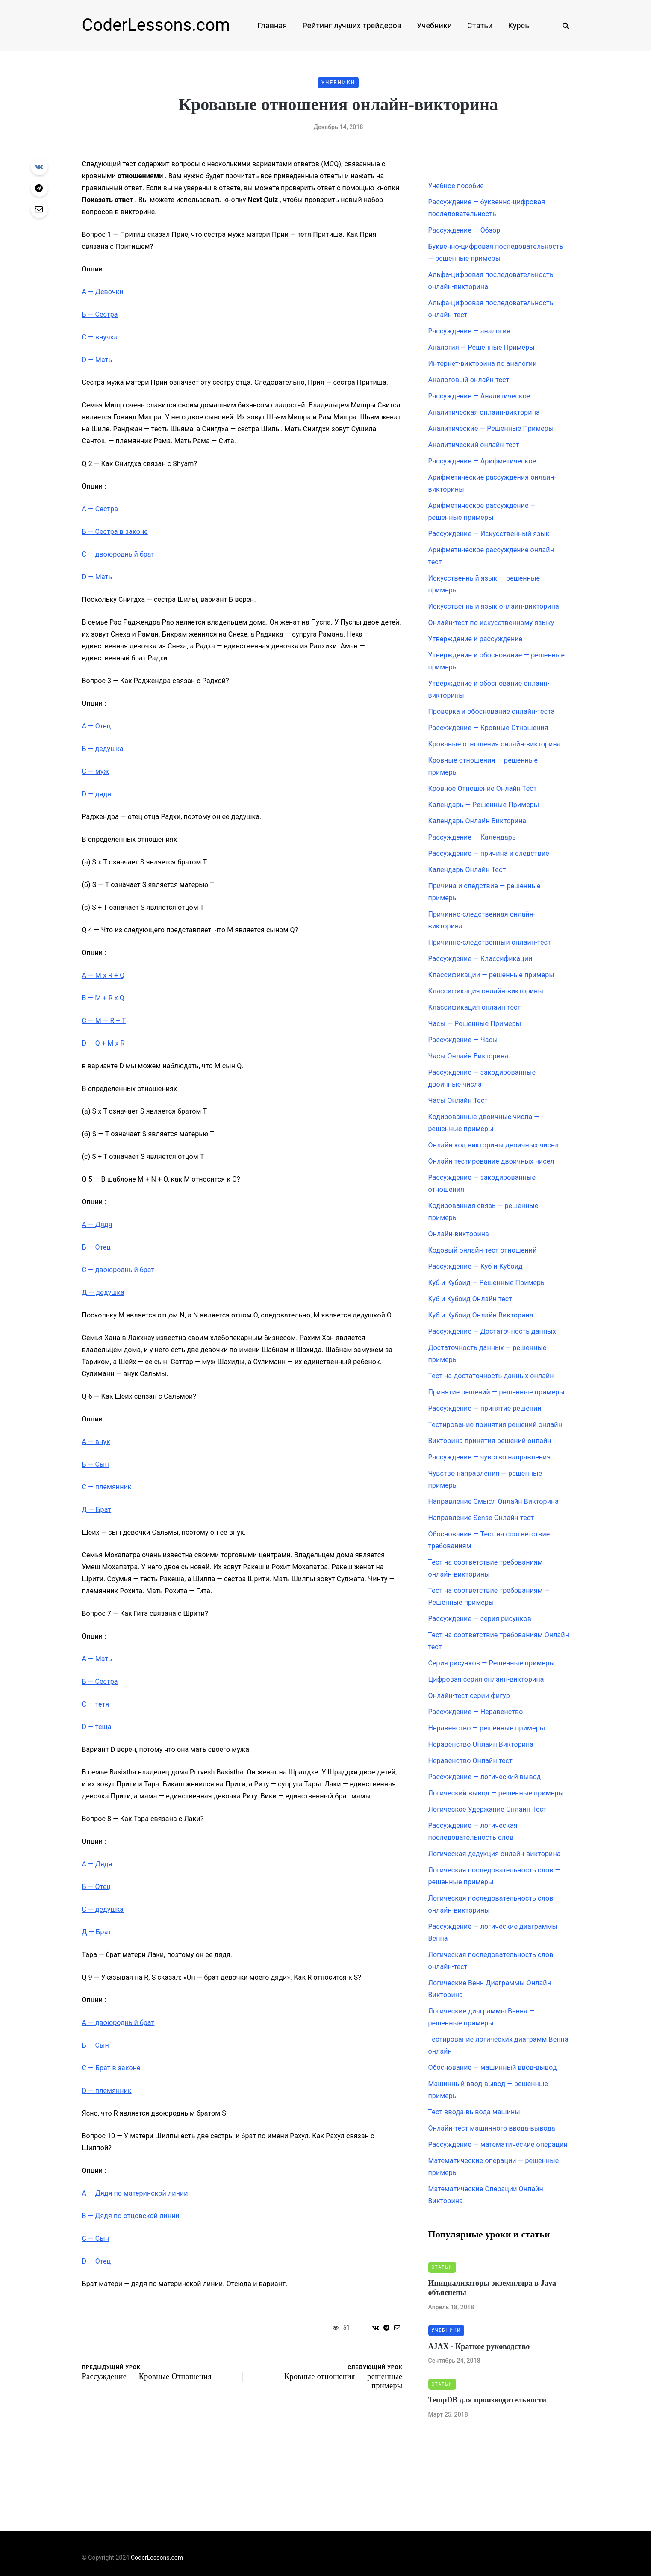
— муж (95, 771)
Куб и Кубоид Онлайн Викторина (480, 1315)
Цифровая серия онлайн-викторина (486, 1679)
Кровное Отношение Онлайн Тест (482, 788)
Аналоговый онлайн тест (469, 380)
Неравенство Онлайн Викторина (481, 1744)
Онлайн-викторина (458, 1234)
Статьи (479, 25)
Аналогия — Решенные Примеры (481, 347)
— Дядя (97, 1224)
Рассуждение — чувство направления (489, 1457)
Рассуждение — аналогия (469, 331)
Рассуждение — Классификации (480, 959)
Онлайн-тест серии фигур (469, 1696)
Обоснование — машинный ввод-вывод (492, 2067)
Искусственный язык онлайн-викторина (493, 606)
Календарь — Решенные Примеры (483, 805)
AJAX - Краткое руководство (479, 2346)
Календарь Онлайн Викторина (477, 821)
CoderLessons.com (156, 25)
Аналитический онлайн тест (473, 445)
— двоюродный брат (118, 554)
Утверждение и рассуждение (475, 639)
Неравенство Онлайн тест (470, 1761)
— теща (97, 1727)
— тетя (95, 1704)
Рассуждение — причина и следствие (488, 853)
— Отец (96, 726)
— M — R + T (104, 1021)
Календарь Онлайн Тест (467, 870)
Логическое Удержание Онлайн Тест (487, 1809)
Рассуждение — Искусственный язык (489, 534)
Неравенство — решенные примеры (486, 1728)
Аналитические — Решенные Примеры (491, 428)
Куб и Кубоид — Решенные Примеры (487, 1283)
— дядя (97, 794)
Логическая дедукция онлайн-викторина (494, 1854)
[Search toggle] (562, 25)
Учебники (434, 25)
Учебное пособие (456, 186)
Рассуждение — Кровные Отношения (488, 728)
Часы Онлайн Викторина (468, 1056)
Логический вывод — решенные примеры (496, 1793)
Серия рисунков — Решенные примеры (491, 1663)
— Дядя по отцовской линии (131, 2216)
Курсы (519, 25)
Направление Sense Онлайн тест (481, 1518)
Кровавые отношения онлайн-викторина (494, 744)
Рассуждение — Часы (463, 1040)
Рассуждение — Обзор (464, 230)
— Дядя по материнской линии (135, 2193)
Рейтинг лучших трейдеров (351, 25)
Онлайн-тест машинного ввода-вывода (491, 2128)
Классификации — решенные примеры (491, 975)
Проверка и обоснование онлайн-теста (491, 711)
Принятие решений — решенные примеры (496, 1392)
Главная (272, 25)
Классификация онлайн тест (474, 1007)
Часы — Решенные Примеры (474, 1024)
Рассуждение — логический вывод (484, 1777)
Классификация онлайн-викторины (485, 991)
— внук (96, 1442)
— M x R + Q (103, 975)
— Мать (97, 360)
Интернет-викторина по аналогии (482, 364)
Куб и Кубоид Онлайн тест (470, 1299)
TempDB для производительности (487, 2400)
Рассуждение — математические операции (498, 2144)
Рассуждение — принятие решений (485, 1408)
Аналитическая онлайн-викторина (484, 412)
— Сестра (100, 314)
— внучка (100, 337)
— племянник (107, 1487)
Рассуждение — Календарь (472, 837)
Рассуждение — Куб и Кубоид (475, 1266)
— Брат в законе (111, 2068)
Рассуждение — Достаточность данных (492, 1331)
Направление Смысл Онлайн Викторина (493, 1501)
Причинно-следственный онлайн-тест (489, 942)
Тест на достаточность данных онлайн (491, 1376)
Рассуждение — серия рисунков (480, 1619)
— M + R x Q (103, 998)
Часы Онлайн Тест (458, 1100)
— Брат (97, 1510)
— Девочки (103, 292)
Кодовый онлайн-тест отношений (482, 1250)
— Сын (95, 1464)
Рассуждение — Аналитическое (479, 396)
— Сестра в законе (115, 532)
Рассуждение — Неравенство (475, 1712)
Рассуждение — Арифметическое (482, 461)
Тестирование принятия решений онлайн (495, 1425)
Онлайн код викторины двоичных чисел (493, 1145)
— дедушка (103, 749)
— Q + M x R (103, 1043)
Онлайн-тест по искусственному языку (491, 623)
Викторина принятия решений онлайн (489, 1441)
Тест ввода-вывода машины (474, 2112)
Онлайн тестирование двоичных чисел (491, 1161)
